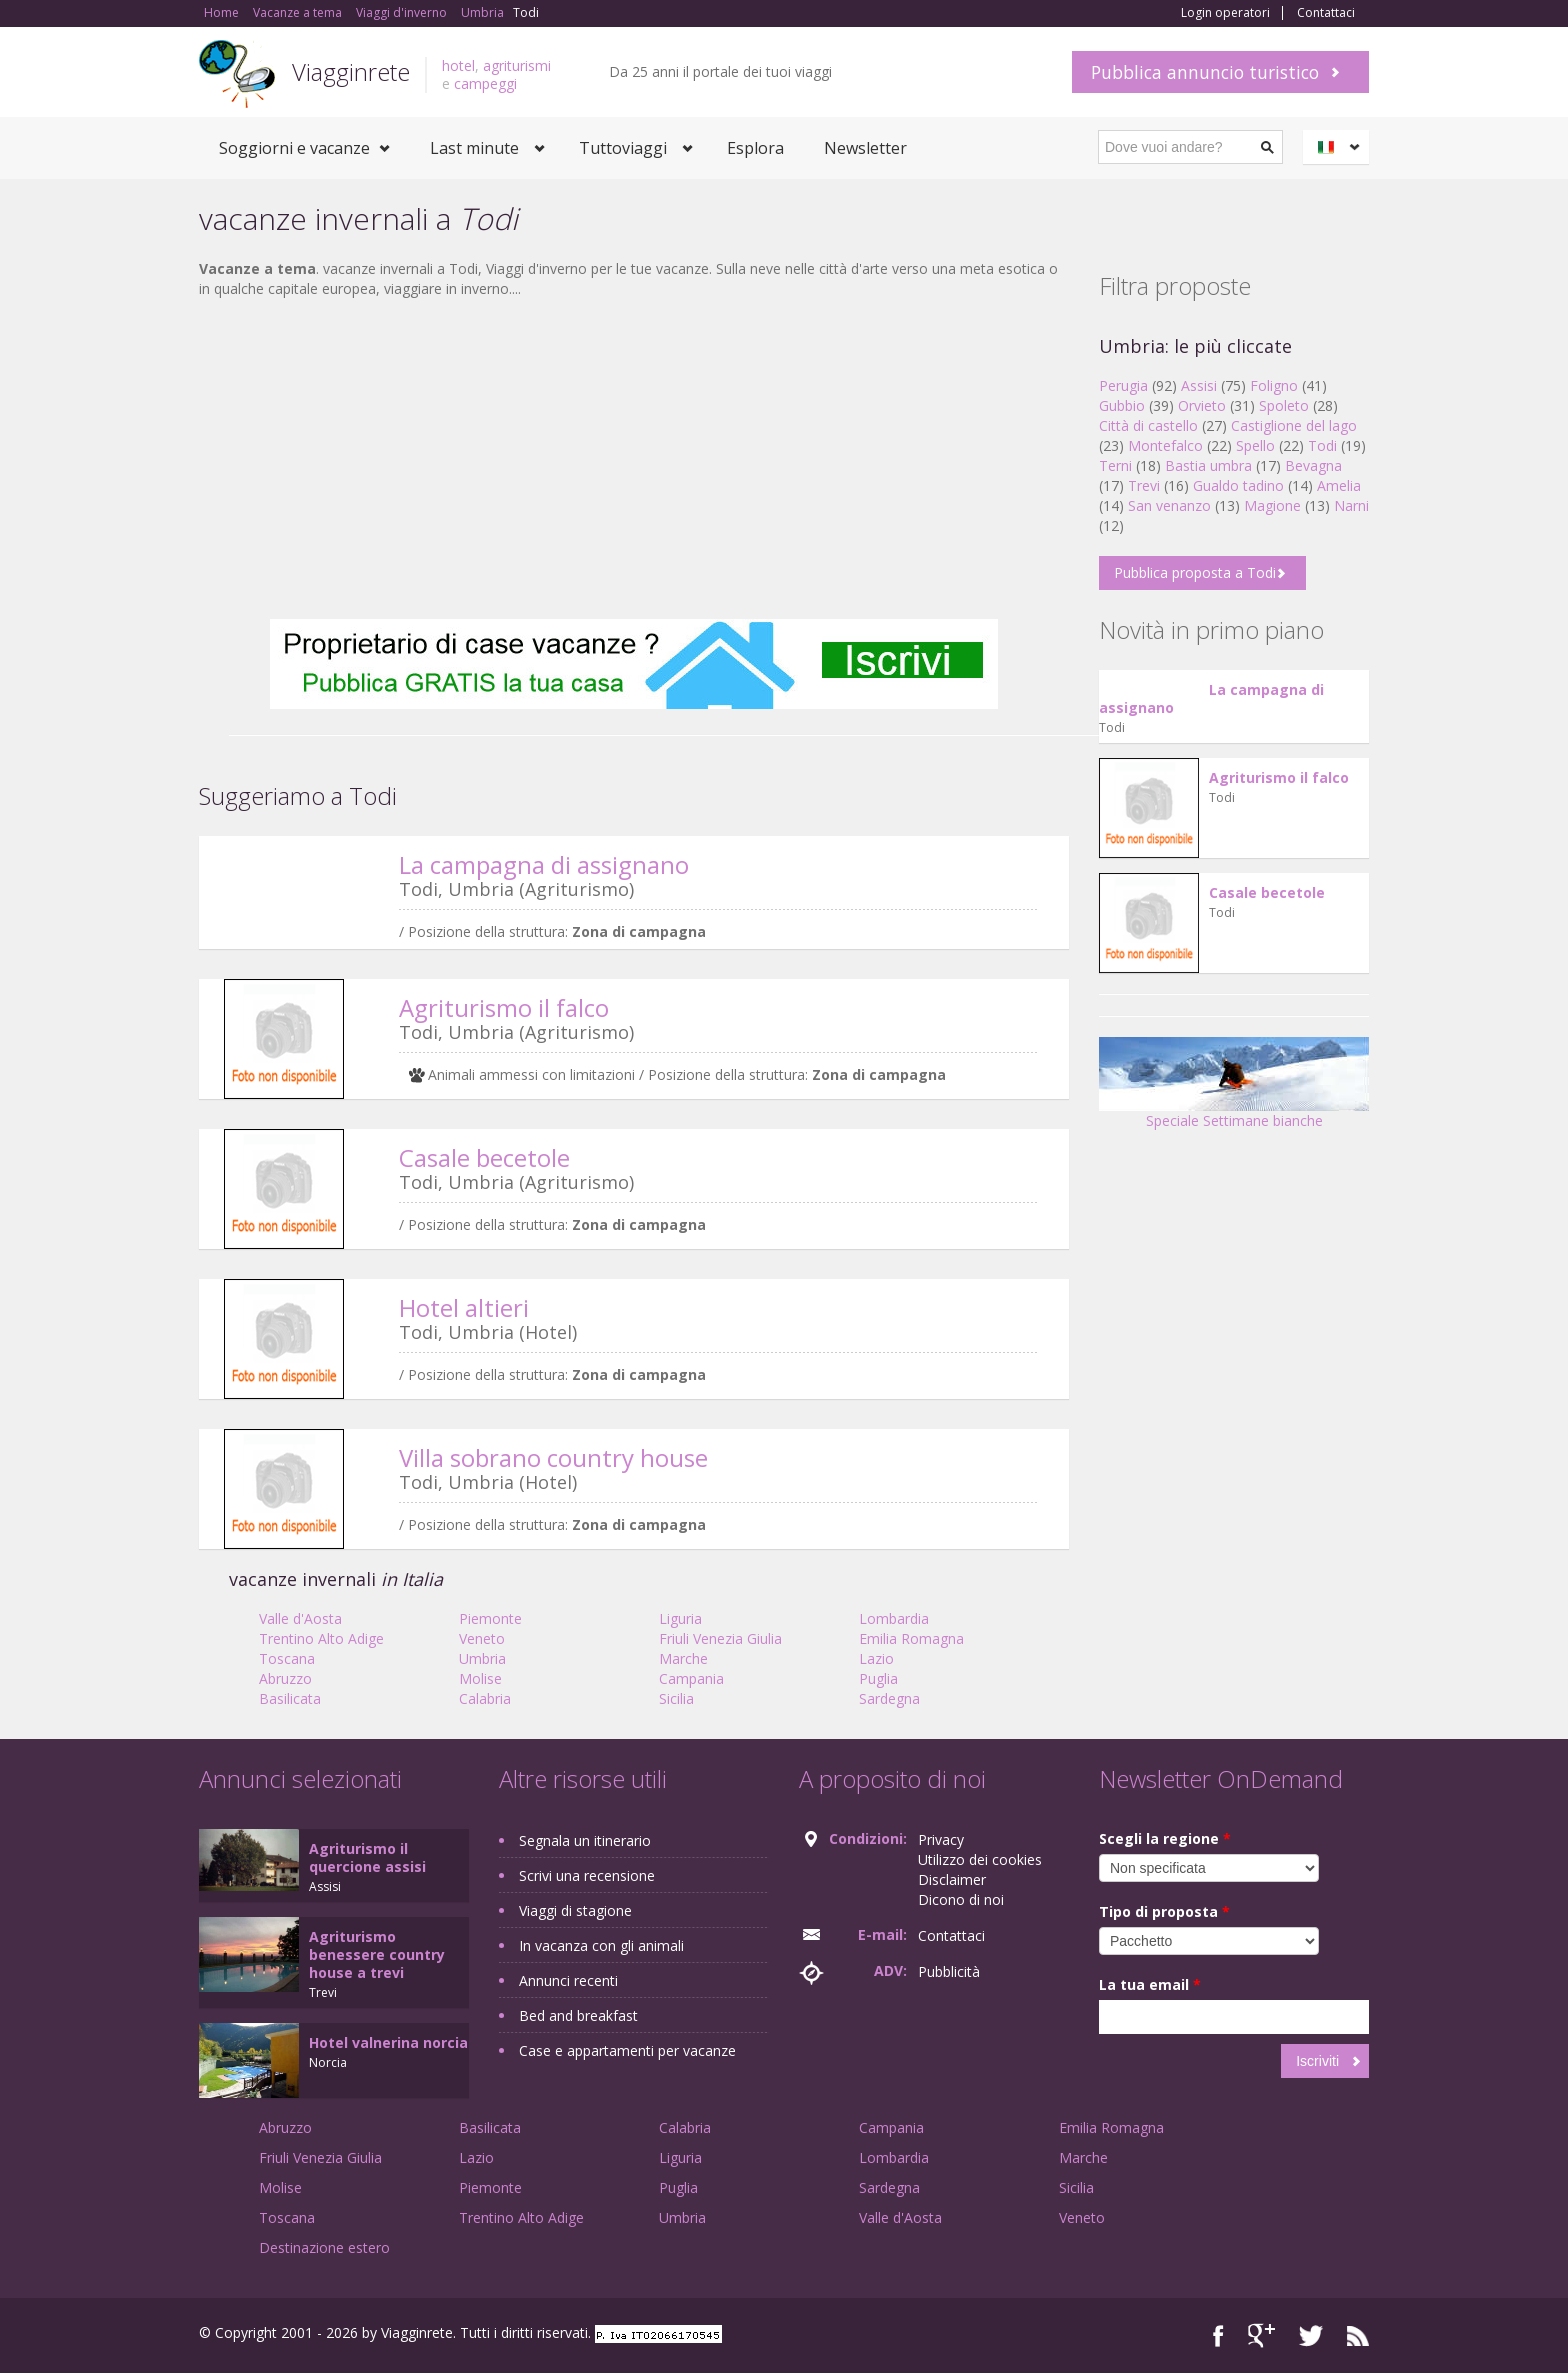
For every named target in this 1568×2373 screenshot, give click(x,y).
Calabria (485, 1698)
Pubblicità (949, 1971)
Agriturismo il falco (504, 1007)
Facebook (1218, 2335)
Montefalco (1165, 445)
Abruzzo (285, 1678)
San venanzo (1169, 505)
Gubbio (1122, 405)
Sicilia (676, 1698)
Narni (1351, 505)
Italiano (1339, 147)
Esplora (755, 148)
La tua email (1150, 1984)
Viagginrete (351, 71)
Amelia (1339, 485)
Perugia (1123, 385)
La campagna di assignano (544, 864)
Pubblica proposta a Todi (1195, 572)
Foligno (1274, 385)
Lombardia (894, 1618)
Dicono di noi (961, 1899)
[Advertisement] (634, 459)
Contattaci (1326, 13)
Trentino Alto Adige (321, 1638)
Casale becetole (484, 1157)
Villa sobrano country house (553, 1457)
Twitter (1311, 2335)
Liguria (680, 1618)
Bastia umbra (1208, 465)
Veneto (482, 1638)
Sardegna (889, 1698)
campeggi (485, 83)
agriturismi (517, 65)
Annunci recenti (568, 1980)
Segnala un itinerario (585, 1840)
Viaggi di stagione (575, 1910)
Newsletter (865, 148)
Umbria (482, 1658)
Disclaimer (952, 1879)
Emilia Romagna (911, 1638)
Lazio (876, 1658)
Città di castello (1148, 425)
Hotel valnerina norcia (388, 2042)
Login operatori (1225, 13)
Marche (683, 1658)
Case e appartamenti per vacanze (627, 2050)
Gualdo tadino (1238, 485)
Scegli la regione (1165, 1838)
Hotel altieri (464, 1307)
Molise (480, 1678)
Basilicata (290, 1698)
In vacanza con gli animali (601, 1945)
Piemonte (490, 1618)
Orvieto (1202, 405)
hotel (458, 65)
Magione (1272, 505)
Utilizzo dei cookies (980, 1859)
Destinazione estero (324, 2247)
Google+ (1261, 2335)
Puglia (878, 1678)
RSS (1358, 2335)
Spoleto (1284, 405)
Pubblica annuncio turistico (1205, 72)
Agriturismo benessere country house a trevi (377, 1954)
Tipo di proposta (1164, 1911)
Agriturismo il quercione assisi (367, 1857)
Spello (1255, 445)
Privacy (941, 1839)
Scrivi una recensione (587, 1875)
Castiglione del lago (1294, 425)
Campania (691, 1678)
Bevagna (1313, 465)
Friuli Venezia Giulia (720, 1638)
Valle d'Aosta (300, 1618)
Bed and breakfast (578, 2015)
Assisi (1199, 385)
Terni (1115, 465)
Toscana (287, 1658)
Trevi (1144, 485)
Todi (1322, 445)
